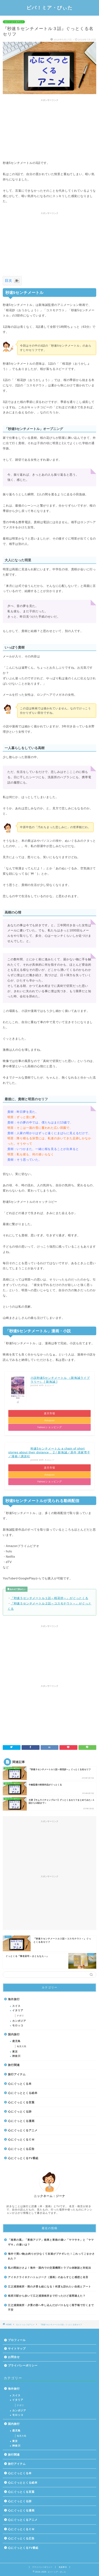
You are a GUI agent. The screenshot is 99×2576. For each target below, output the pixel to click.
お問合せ (14, 2357)
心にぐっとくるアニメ (14, 22)
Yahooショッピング (49, 1427)
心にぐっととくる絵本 (22, 2092)
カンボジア (19, 2021)
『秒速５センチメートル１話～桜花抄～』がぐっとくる (49, 1598)
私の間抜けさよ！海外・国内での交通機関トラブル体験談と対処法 (49, 2267)
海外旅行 (14, 1999)
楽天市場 (49, 1413)
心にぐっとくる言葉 (21, 2102)
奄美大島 (21, 2046)
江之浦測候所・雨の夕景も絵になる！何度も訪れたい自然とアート (49, 2286)
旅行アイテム (17, 2074)
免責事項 (63, 2567)
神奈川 (16, 2056)
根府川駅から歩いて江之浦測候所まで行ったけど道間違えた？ (47, 2295)
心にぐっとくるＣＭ (21, 2139)
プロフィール (17, 2340)
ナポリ (20, 2015)
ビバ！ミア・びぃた (49, 7)
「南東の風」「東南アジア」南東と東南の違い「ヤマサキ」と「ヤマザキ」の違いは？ (51, 2242)
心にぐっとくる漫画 (21, 2120)
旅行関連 (14, 2064)
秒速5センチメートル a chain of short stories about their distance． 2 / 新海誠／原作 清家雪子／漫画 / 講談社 (49, 1452)
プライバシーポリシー (22, 2365)
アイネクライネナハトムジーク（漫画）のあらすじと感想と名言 (48, 2277)
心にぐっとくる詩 (20, 2111)
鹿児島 (16, 2041)
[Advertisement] (49, 129)
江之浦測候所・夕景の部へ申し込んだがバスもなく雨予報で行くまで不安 (51, 2307)
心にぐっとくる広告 (21, 2148)
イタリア (17, 2010)
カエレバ (49, 1385)
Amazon (49, 1420)
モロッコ (17, 2025)
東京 (15, 2051)
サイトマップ (17, 2348)
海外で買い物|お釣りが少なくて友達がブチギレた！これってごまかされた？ (51, 2256)
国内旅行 (14, 2034)
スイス (16, 2006)
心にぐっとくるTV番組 (23, 2158)
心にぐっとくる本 (20, 2083)
